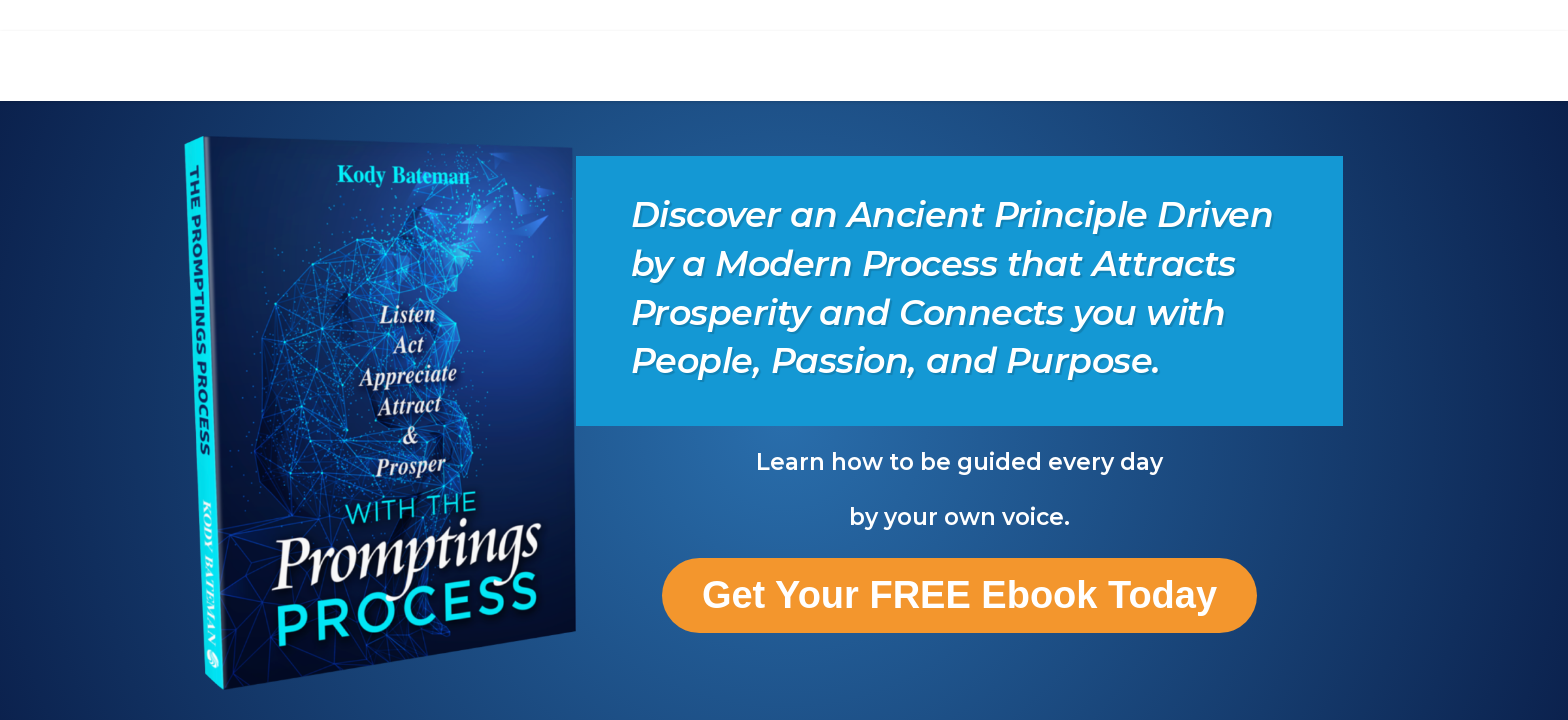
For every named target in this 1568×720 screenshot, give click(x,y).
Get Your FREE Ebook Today (959, 595)
